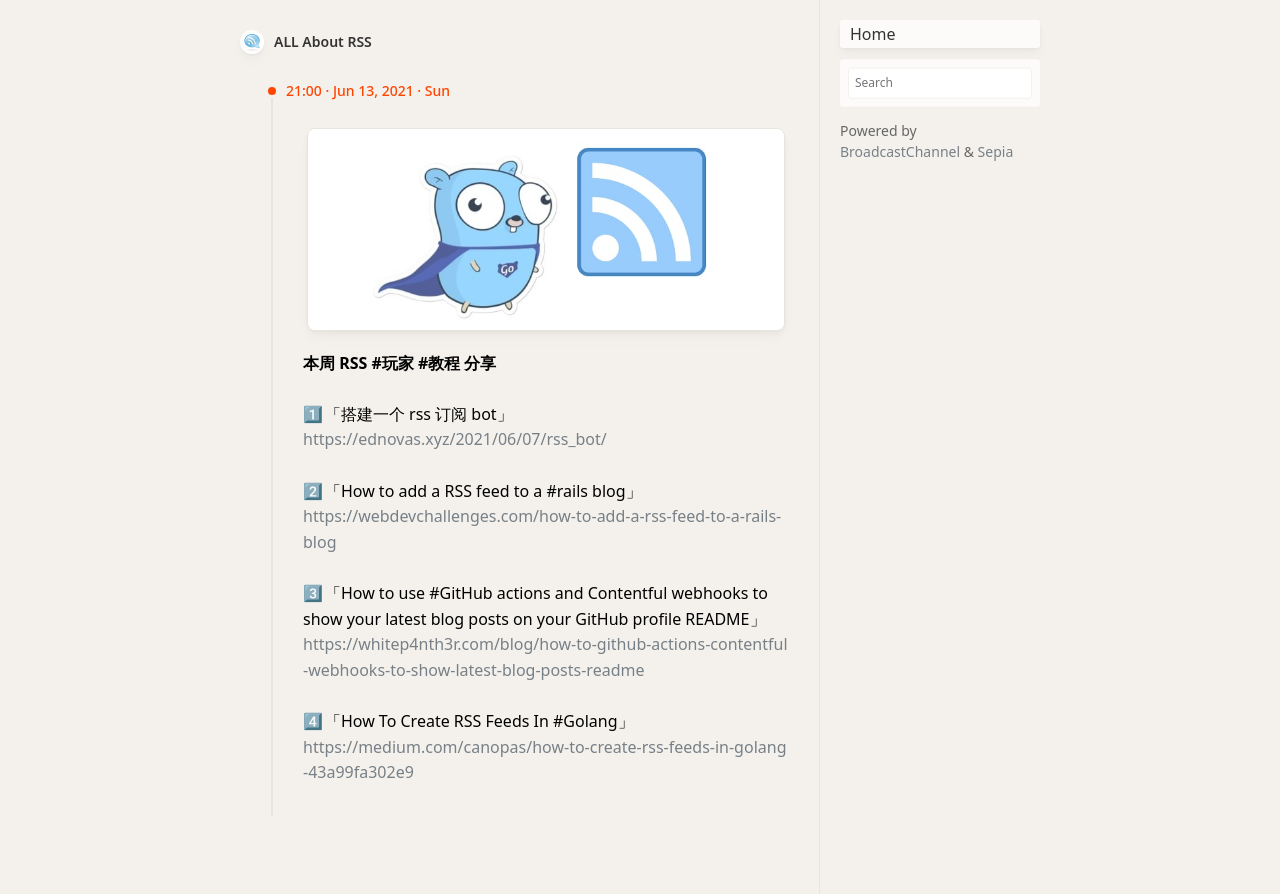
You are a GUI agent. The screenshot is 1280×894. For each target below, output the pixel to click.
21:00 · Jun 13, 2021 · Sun (368, 90)
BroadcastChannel (902, 151)
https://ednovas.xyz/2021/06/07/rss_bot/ (455, 439)
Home (873, 34)
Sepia (996, 151)
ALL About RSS (323, 41)
